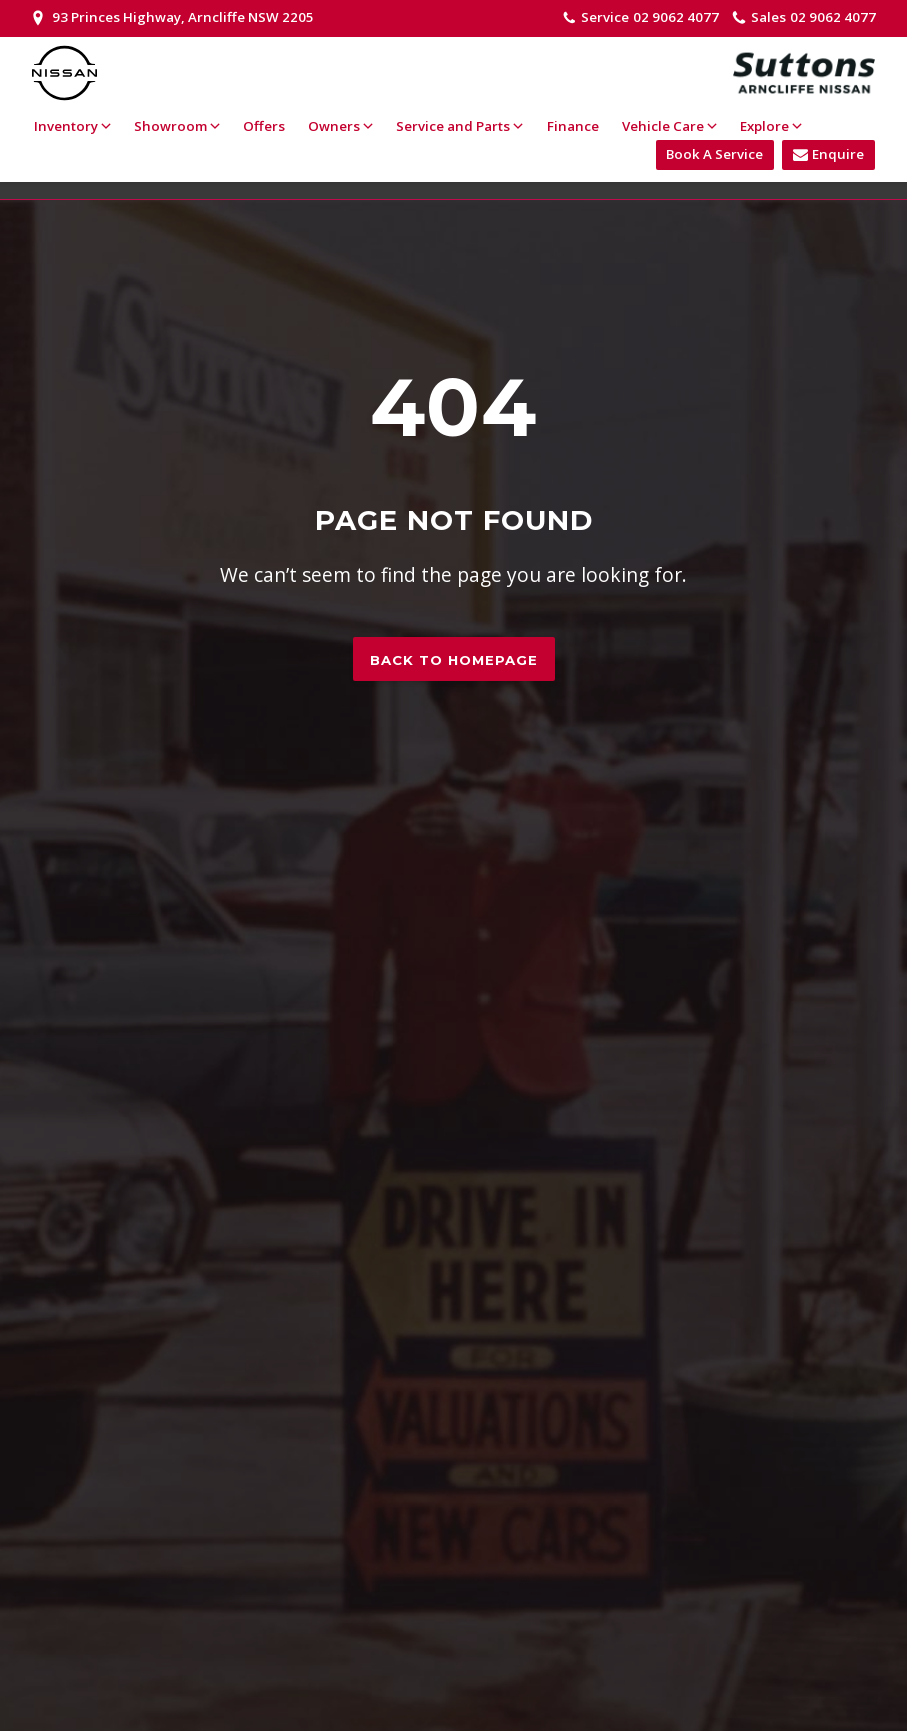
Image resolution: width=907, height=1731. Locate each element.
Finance (573, 126)
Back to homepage (454, 660)
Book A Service (714, 154)
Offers (264, 126)
